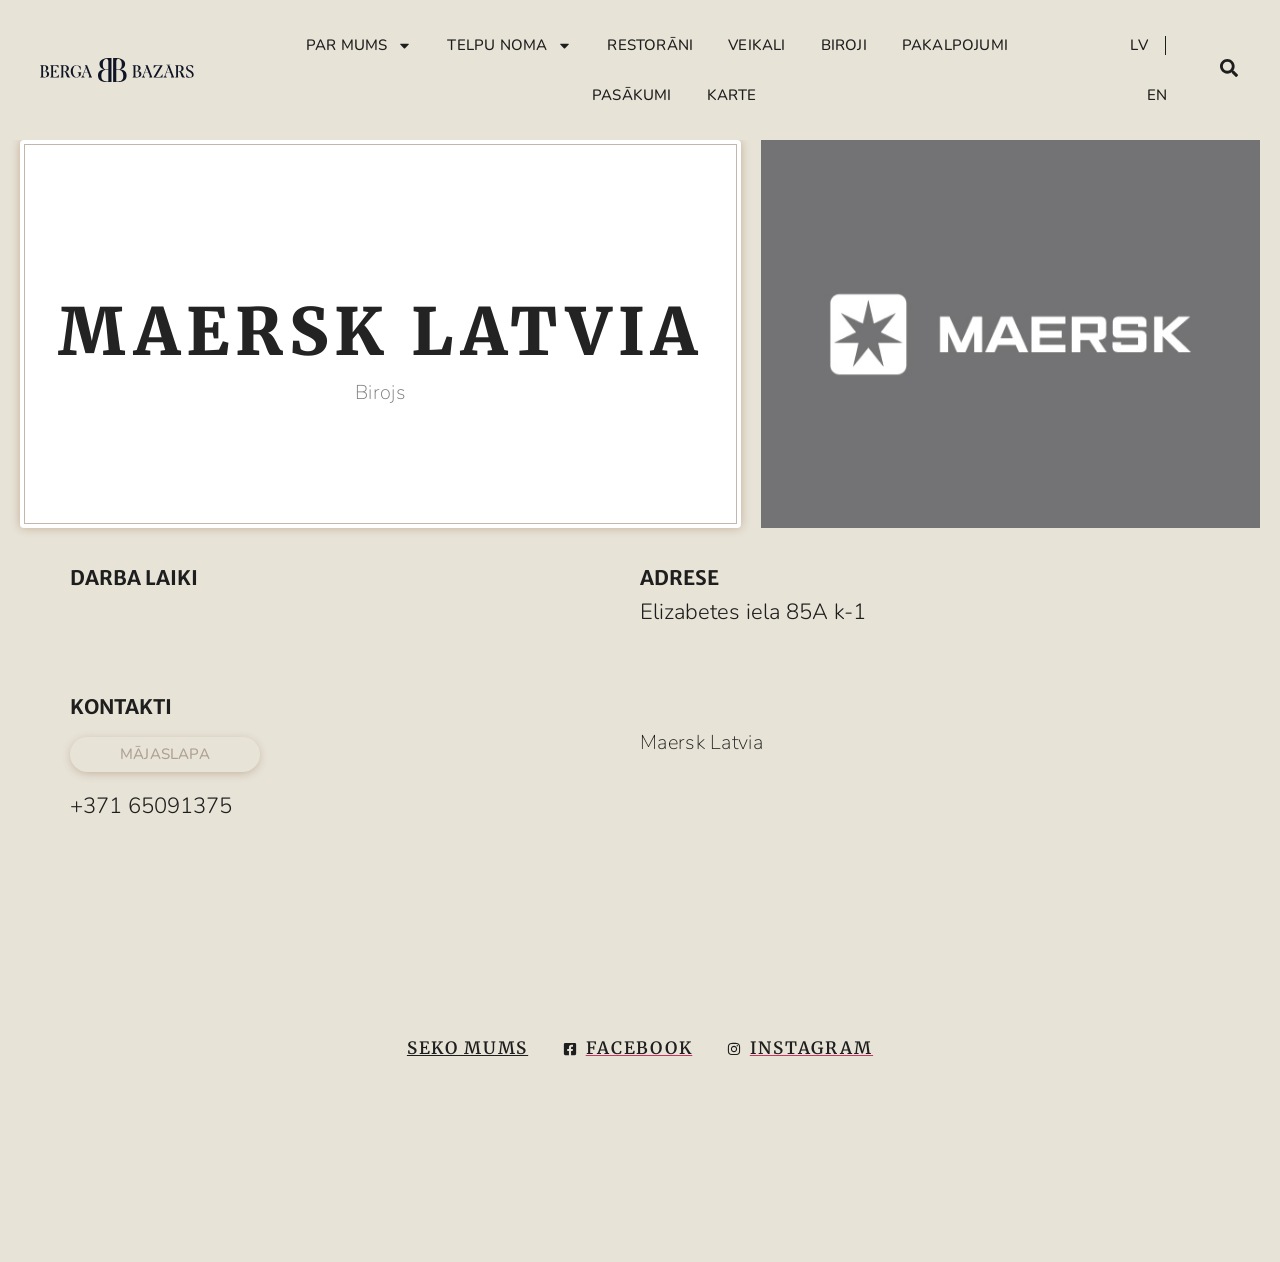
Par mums (359, 45)
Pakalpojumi (955, 45)
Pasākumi (632, 95)
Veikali (756, 45)
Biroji (844, 45)
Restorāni (650, 45)
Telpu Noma (509, 45)
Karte (732, 95)
